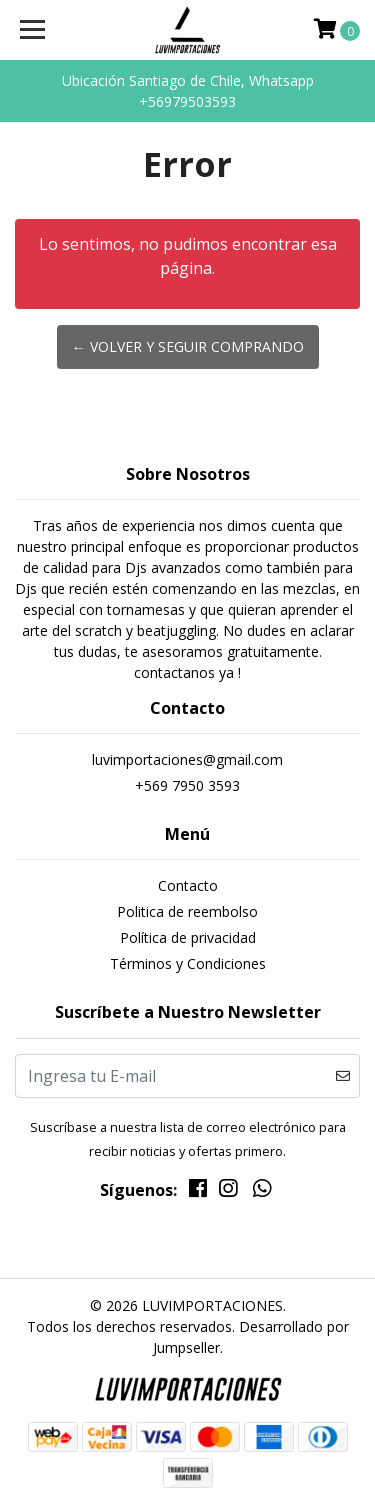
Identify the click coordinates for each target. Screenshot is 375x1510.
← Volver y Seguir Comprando (188, 346)
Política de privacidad (188, 937)
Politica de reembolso (187, 911)
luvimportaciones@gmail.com (187, 759)
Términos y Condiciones (188, 963)
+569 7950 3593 (187, 785)
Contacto (188, 885)
